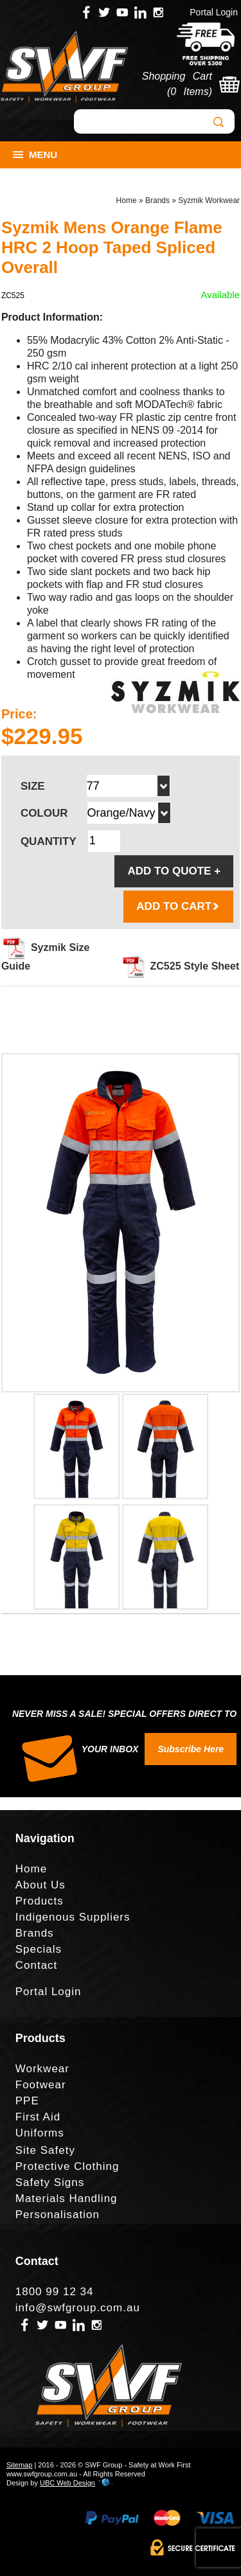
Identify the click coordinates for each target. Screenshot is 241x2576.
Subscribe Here (190, 1749)
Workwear (42, 2069)
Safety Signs (49, 2182)
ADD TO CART (178, 906)
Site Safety (45, 2150)
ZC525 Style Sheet (180, 966)
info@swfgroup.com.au (77, 2308)
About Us (40, 1885)
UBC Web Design (67, 2483)
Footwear (40, 2085)
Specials (38, 1949)
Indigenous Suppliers (72, 1917)
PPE (27, 2101)
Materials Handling (66, 2198)
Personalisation (57, 2214)
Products (39, 1901)
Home (126, 200)
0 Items (189, 91)
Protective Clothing (67, 2166)
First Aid (37, 2117)
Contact (36, 1965)
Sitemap (19, 2465)
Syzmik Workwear (209, 200)
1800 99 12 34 (54, 2292)
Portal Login (214, 12)
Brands (157, 200)
